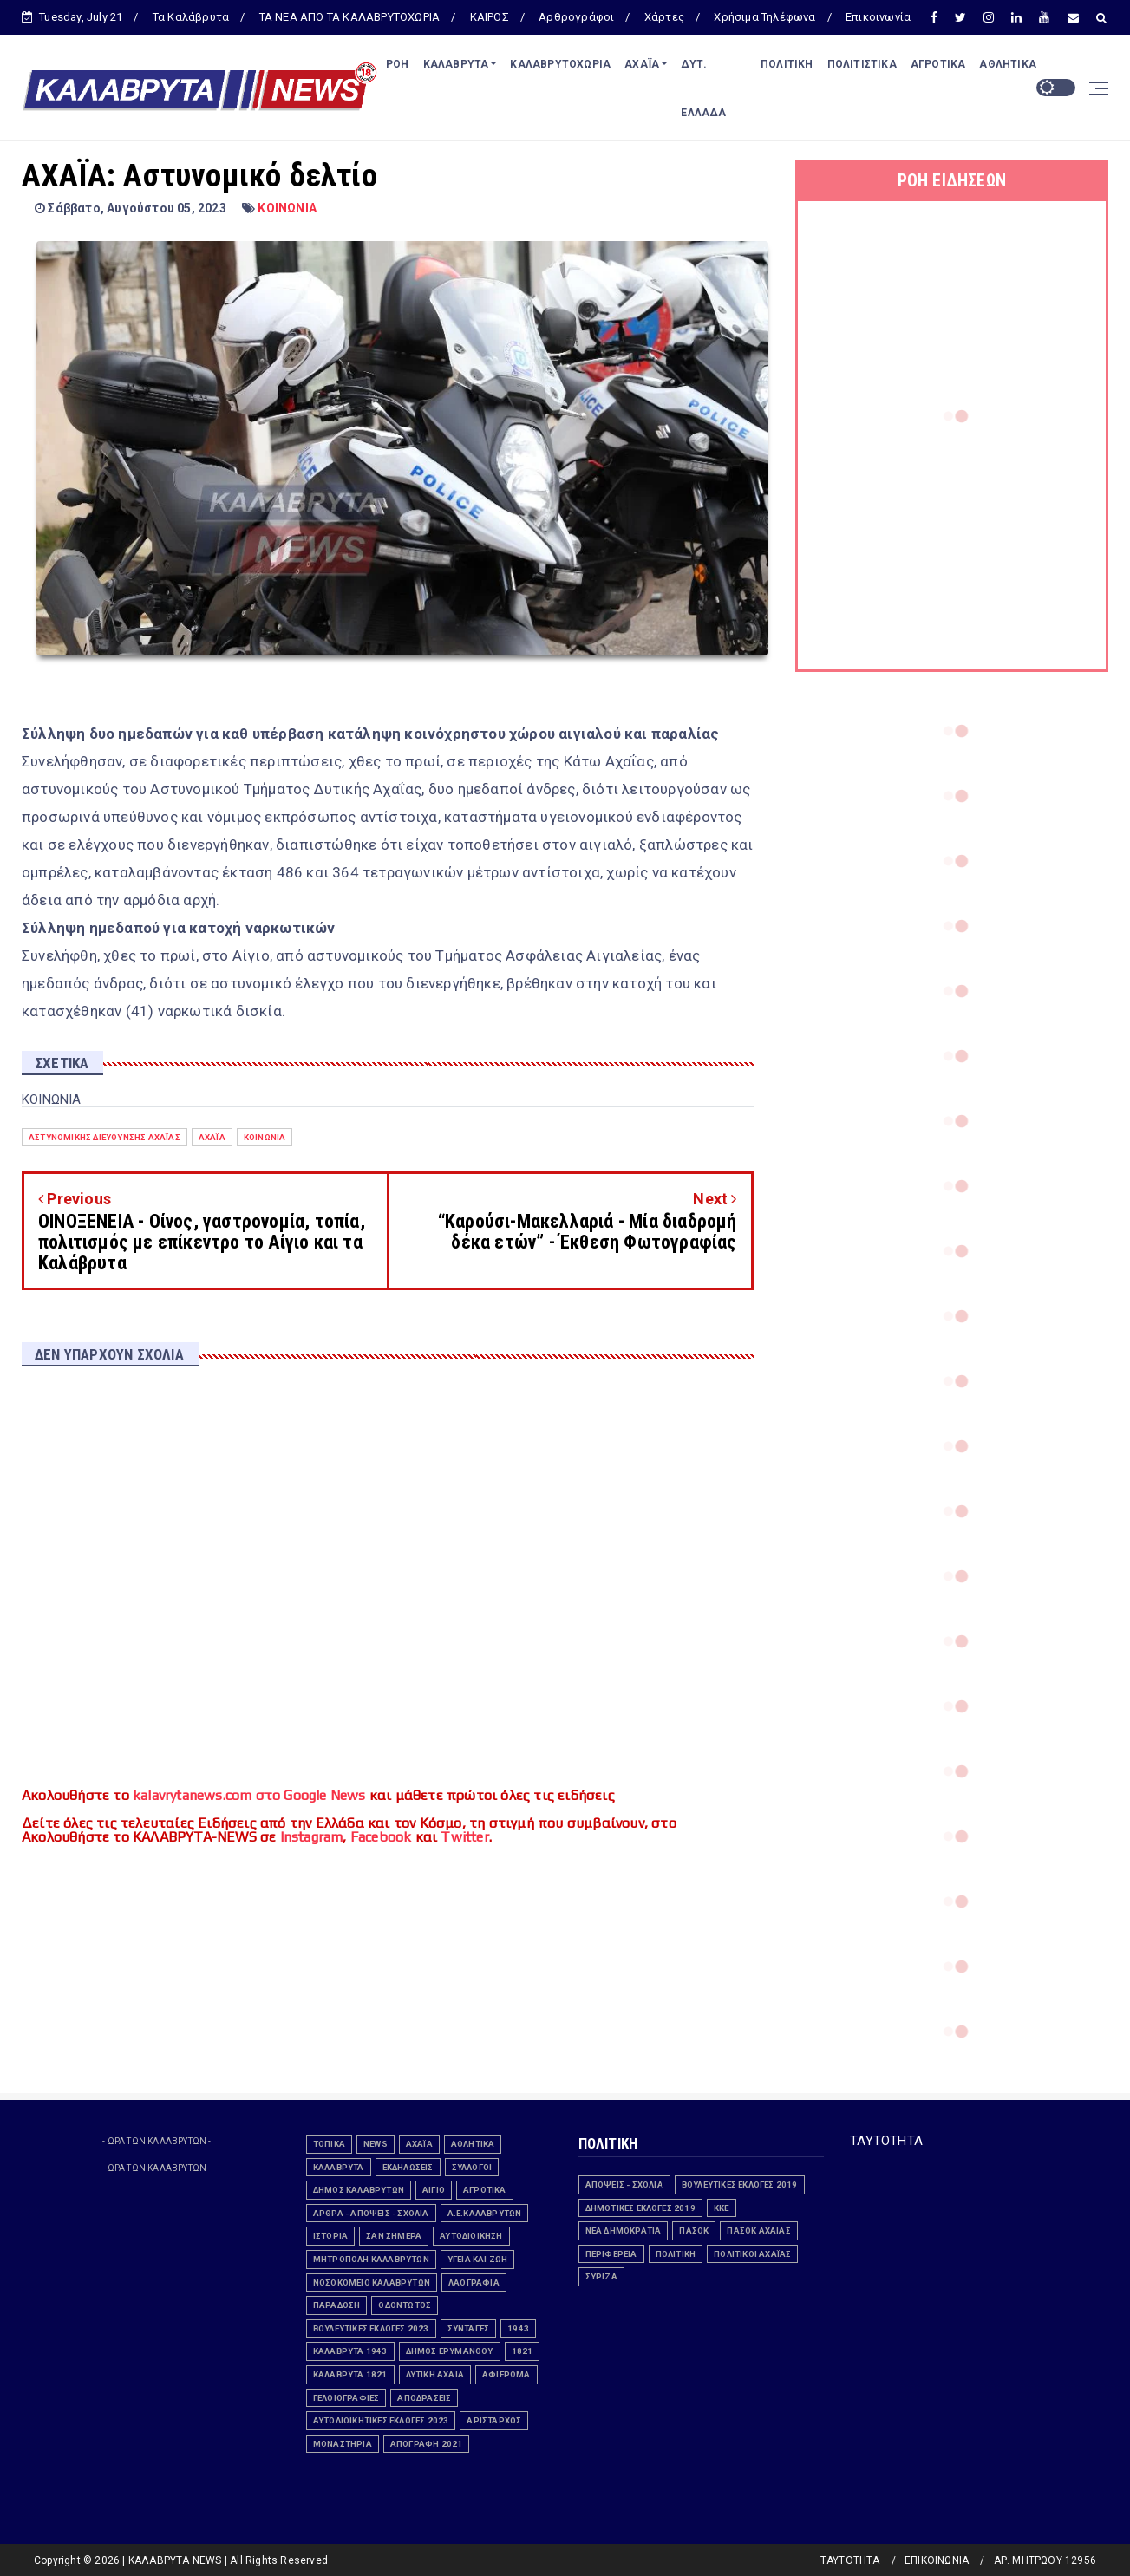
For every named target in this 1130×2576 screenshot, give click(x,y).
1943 (518, 2328)
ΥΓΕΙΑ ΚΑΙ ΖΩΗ (477, 2259)
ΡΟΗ (397, 64)
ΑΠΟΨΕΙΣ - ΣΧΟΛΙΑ (624, 2184)
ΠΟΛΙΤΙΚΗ (787, 64)
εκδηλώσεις (408, 2167)
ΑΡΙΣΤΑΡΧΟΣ (494, 2420)
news (375, 2144)
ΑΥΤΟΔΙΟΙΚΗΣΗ (471, 2235)
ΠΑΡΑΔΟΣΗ (337, 2305)
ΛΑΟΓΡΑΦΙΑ (474, 2282)
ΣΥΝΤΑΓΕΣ (468, 2328)
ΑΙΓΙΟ (433, 2189)
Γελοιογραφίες (346, 2398)
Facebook (381, 1837)
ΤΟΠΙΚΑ (329, 2144)
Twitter (464, 1837)
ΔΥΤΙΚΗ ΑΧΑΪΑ (435, 2374)
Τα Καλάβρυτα (191, 16)
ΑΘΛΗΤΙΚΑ (1007, 64)
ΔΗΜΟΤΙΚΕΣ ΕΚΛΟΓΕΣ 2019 (640, 2208)
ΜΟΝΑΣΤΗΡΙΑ (342, 2444)
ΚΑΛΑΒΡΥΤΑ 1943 (350, 2351)
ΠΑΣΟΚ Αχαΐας (758, 2230)
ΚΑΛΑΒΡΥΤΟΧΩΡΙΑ (560, 64)
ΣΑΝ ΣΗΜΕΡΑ (393, 2235)
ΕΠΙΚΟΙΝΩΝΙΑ (937, 2560)
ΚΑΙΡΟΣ (489, 16)
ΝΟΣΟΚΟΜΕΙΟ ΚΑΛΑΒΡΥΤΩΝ (371, 2282)
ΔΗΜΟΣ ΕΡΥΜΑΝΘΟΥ (449, 2351)
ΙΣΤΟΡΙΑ (330, 2235)
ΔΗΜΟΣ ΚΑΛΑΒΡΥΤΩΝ (358, 2189)
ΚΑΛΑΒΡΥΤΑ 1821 (350, 2374)
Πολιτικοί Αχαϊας (752, 2254)
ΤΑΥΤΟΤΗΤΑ (886, 2141)
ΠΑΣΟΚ (694, 2230)
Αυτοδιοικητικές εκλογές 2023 (381, 2420)
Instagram (311, 1837)
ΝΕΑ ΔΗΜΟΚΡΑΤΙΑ (623, 2230)
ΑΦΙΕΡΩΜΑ (506, 2374)
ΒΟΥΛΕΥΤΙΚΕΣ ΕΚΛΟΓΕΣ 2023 (371, 2328)
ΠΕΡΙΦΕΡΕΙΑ (611, 2254)
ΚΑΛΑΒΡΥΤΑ (456, 64)
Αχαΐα (212, 1137)
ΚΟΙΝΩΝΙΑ (287, 208)
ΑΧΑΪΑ (641, 64)
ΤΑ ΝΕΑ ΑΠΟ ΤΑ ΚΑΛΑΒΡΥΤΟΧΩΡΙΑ (350, 16)
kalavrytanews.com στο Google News (249, 1795)
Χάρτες (664, 16)
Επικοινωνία (878, 16)
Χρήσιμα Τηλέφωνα (764, 16)
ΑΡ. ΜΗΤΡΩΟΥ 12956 (1045, 2560)
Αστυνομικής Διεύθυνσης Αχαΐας (104, 1137)
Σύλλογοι (472, 2167)
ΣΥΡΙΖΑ (601, 2276)
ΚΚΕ (721, 2208)
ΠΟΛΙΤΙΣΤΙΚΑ (862, 64)
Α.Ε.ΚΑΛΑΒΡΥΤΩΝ (484, 2213)
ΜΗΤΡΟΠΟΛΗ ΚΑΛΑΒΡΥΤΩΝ (371, 2259)
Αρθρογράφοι (576, 16)
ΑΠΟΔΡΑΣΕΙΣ (424, 2398)
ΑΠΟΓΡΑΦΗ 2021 (426, 2444)
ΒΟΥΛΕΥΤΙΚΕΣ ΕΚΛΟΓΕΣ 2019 (740, 2184)
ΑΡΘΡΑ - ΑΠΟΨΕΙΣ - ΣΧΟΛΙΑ (371, 2213)
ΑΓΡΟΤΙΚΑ (938, 64)
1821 (522, 2351)
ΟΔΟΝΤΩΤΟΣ (404, 2305)
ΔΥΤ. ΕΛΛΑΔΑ (703, 88)
